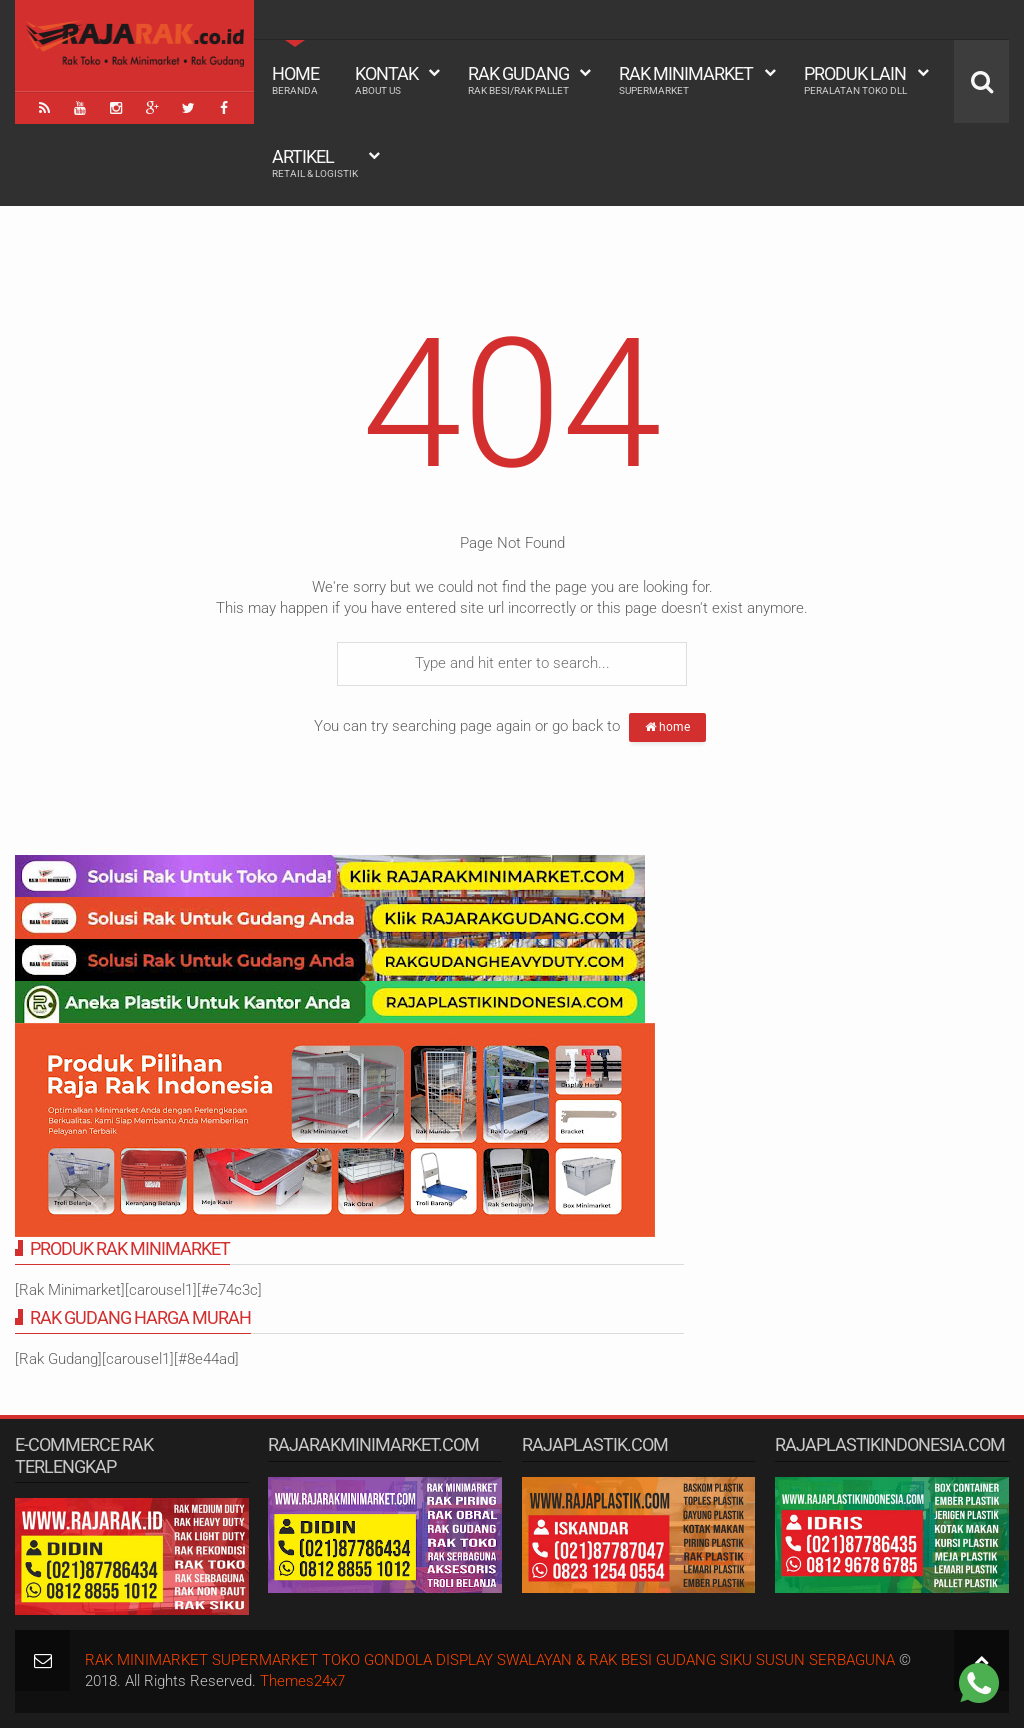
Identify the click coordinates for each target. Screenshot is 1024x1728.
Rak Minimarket (686, 80)
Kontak (386, 80)
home (667, 727)
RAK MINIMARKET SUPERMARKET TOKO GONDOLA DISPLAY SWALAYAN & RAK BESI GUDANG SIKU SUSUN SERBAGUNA (490, 1660)
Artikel (315, 163)
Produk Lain (855, 80)
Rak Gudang (518, 80)
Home (295, 80)
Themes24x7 (302, 1681)
